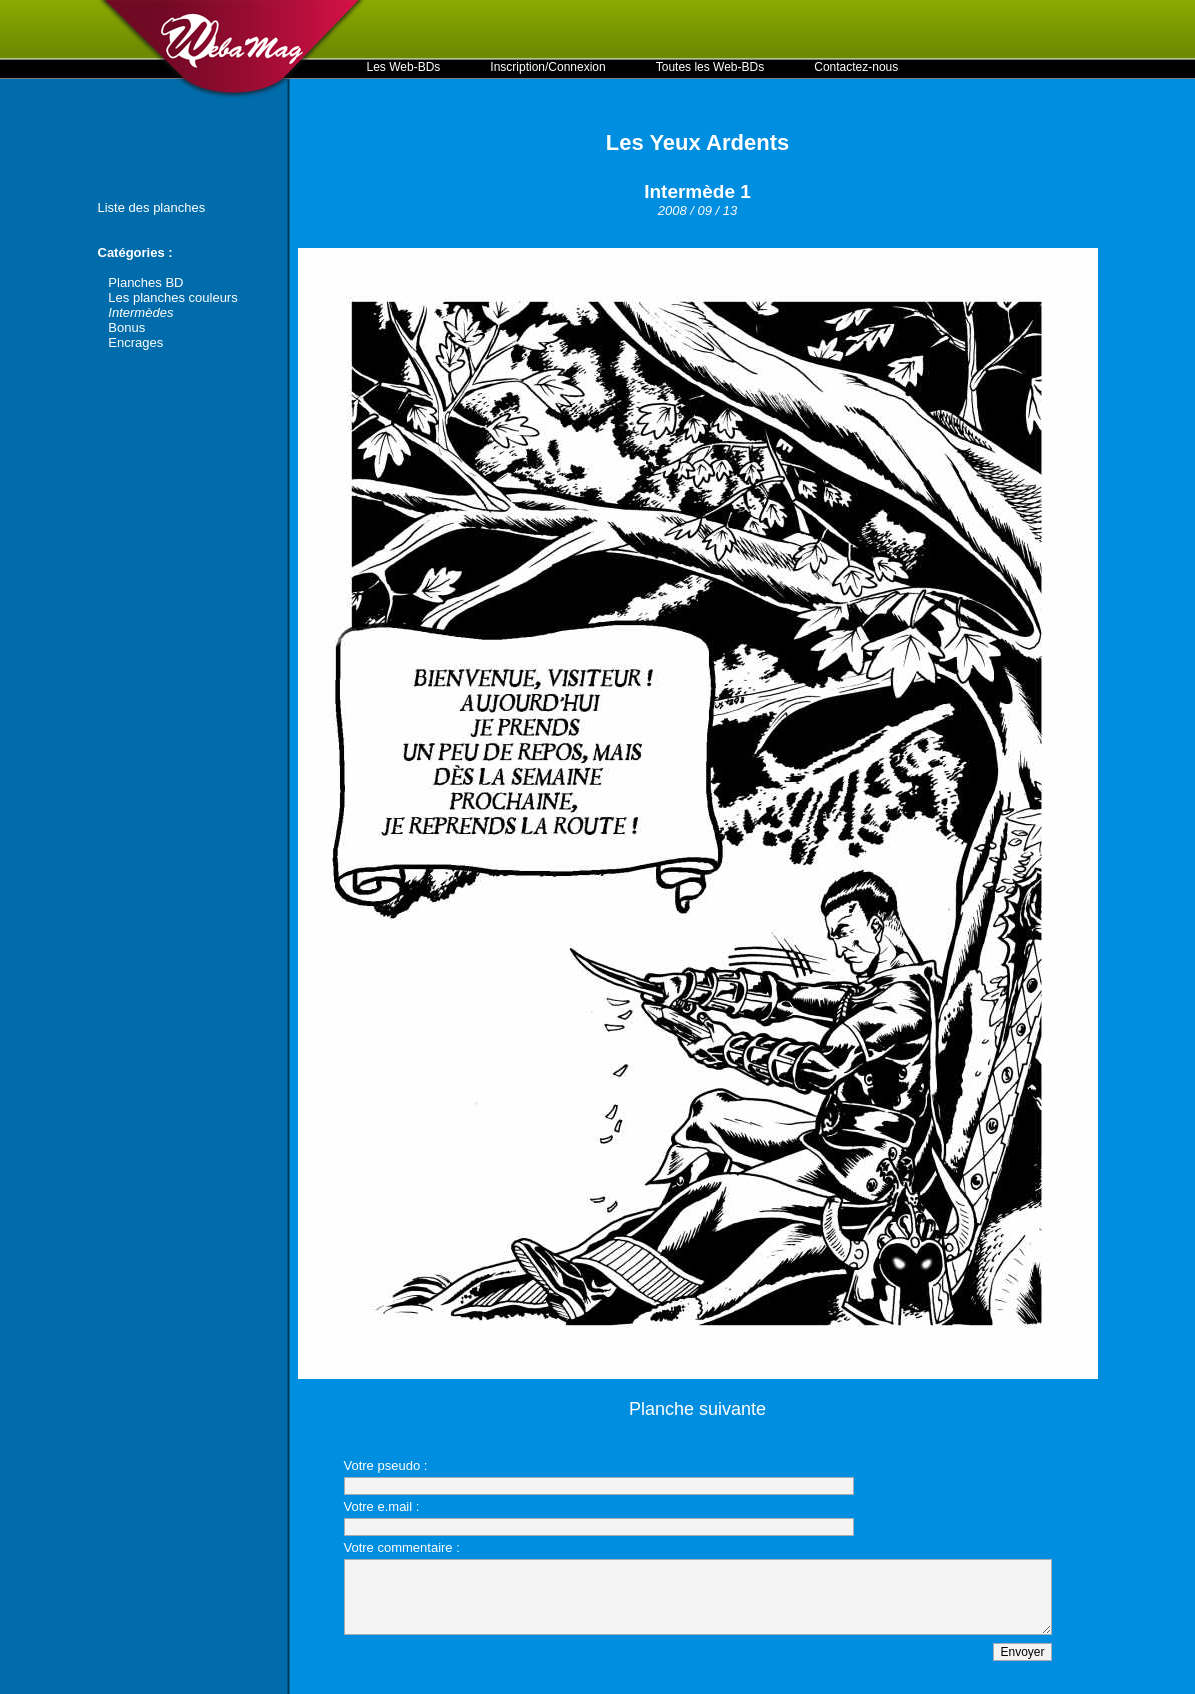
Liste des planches (152, 207)
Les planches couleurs (172, 297)
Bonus (126, 327)
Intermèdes (140, 312)
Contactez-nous (856, 67)
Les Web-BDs (404, 67)
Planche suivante (697, 1409)
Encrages (135, 342)
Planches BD (145, 282)
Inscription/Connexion (547, 67)
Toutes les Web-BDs (710, 67)
